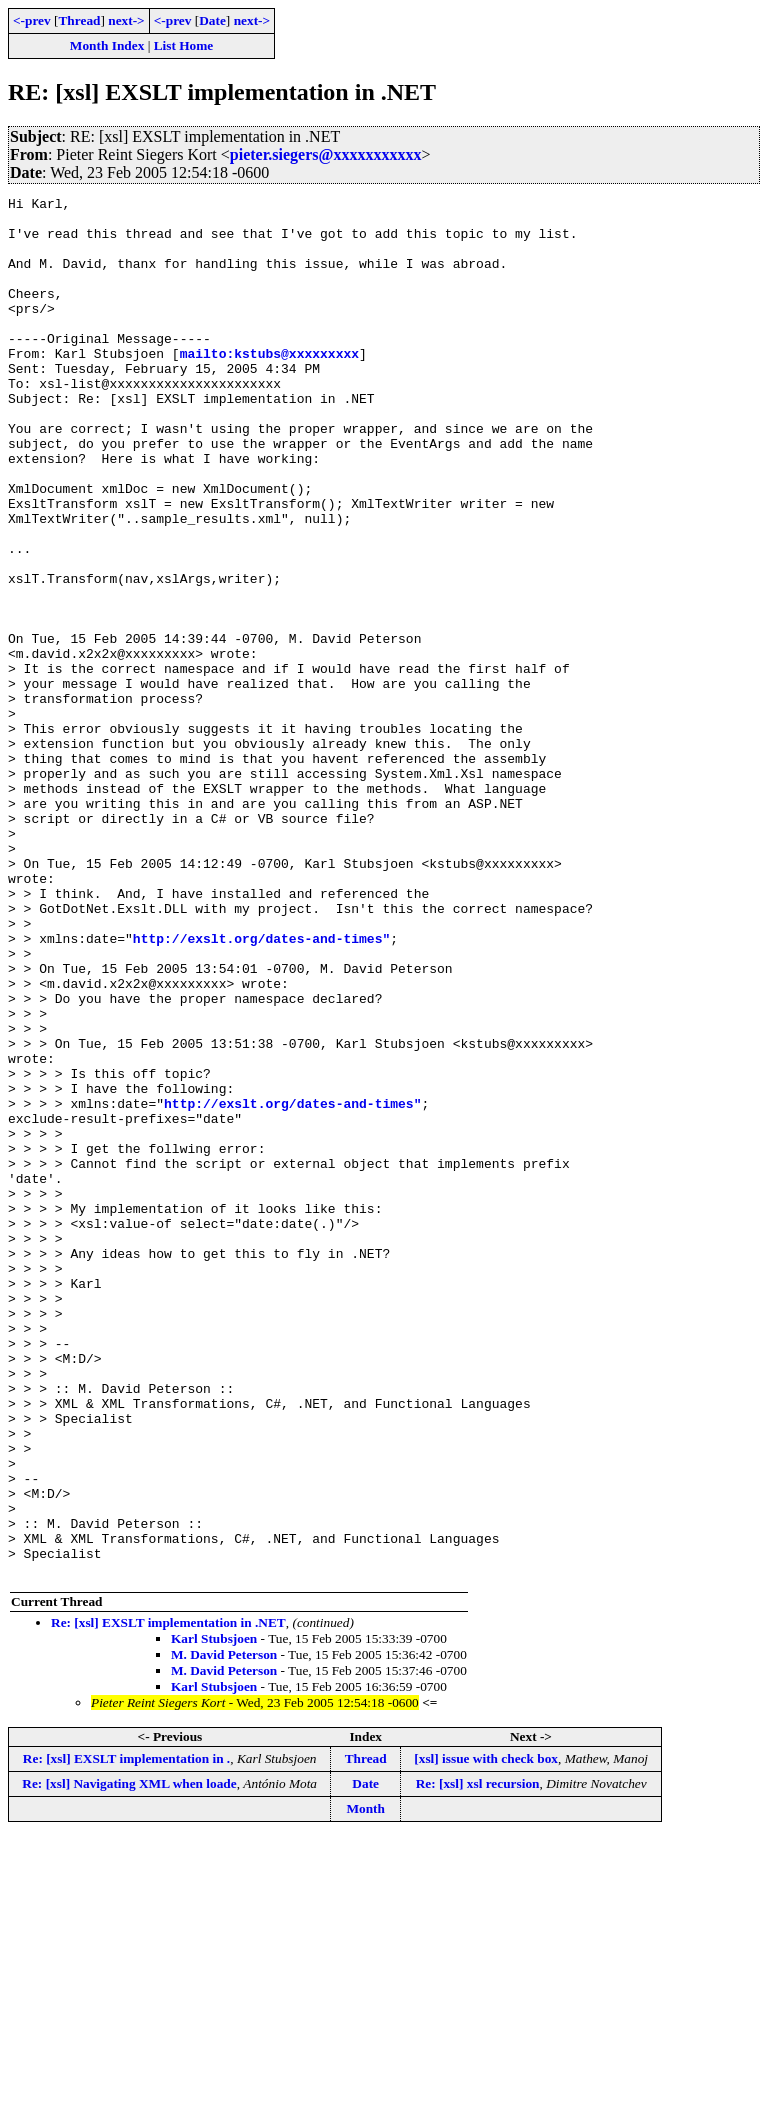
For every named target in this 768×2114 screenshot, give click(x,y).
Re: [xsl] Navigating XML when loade (129, 2059)
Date (212, 20)
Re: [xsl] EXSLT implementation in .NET (168, 1898)
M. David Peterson (224, 1930)
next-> (126, 20)
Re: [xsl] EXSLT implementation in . (126, 2034)
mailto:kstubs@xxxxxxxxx (269, 386)
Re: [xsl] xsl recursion (478, 2059)
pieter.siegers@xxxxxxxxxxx (326, 154)
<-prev (32, 20)
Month (365, 2084)
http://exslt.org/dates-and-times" (261, 1088)
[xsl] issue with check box (486, 2034)
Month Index (107, 45)
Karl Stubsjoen (214, 1914)
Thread (79, 20)
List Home (184, 45)
